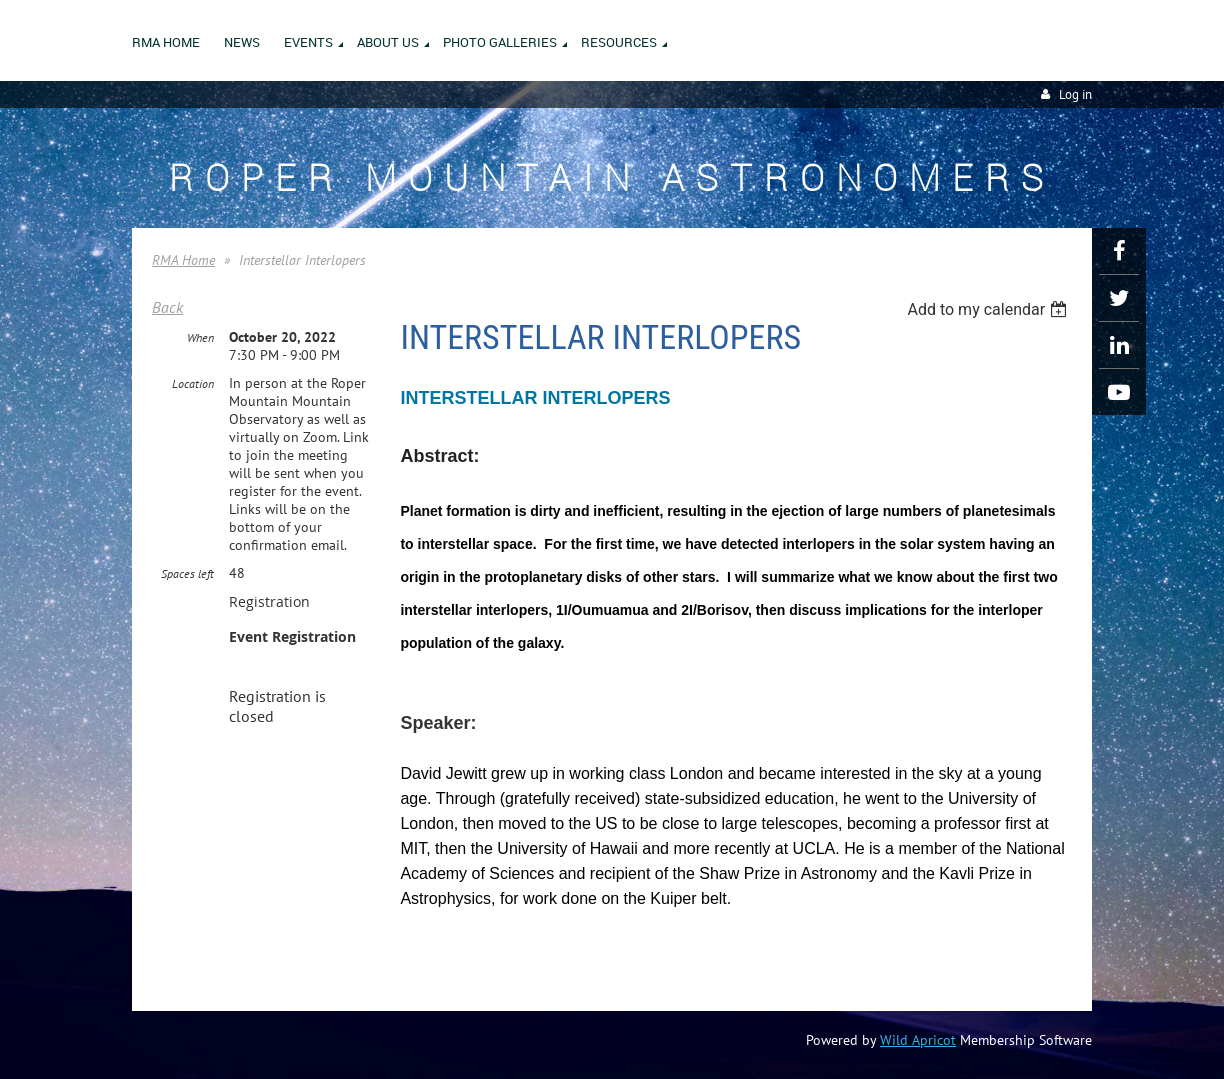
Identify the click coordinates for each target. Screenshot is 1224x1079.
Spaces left (187, 573)
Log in (1075, 94)
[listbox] (989, 309)
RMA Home (183, 260)
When (200, 337)
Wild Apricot (918, 1040)
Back (167, 307)
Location (193, 383)
